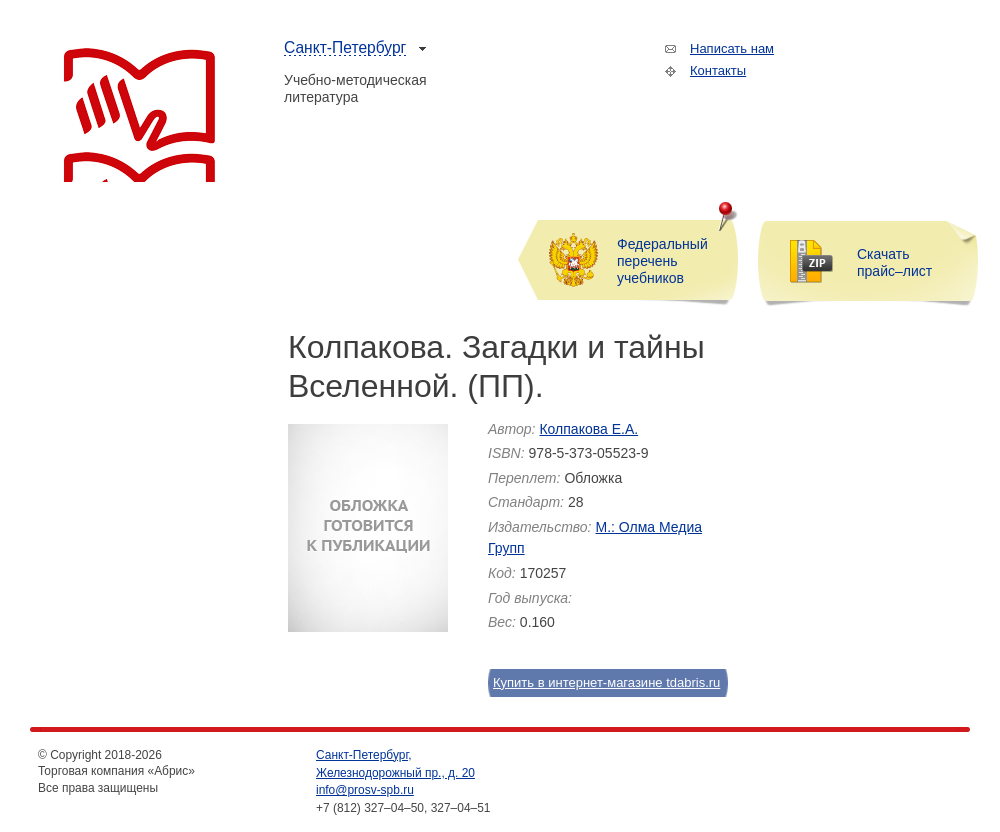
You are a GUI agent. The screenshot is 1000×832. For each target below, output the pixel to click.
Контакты (718, 70)
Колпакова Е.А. (588, 429)
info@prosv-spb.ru (365, 790)
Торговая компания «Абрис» (139, 115)
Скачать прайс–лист (894, 262)
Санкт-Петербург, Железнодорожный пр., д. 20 (395, 764)
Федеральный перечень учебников (662, 261)
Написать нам (732, 48)
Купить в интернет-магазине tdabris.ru (597, 682)
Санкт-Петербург (345, 47)
